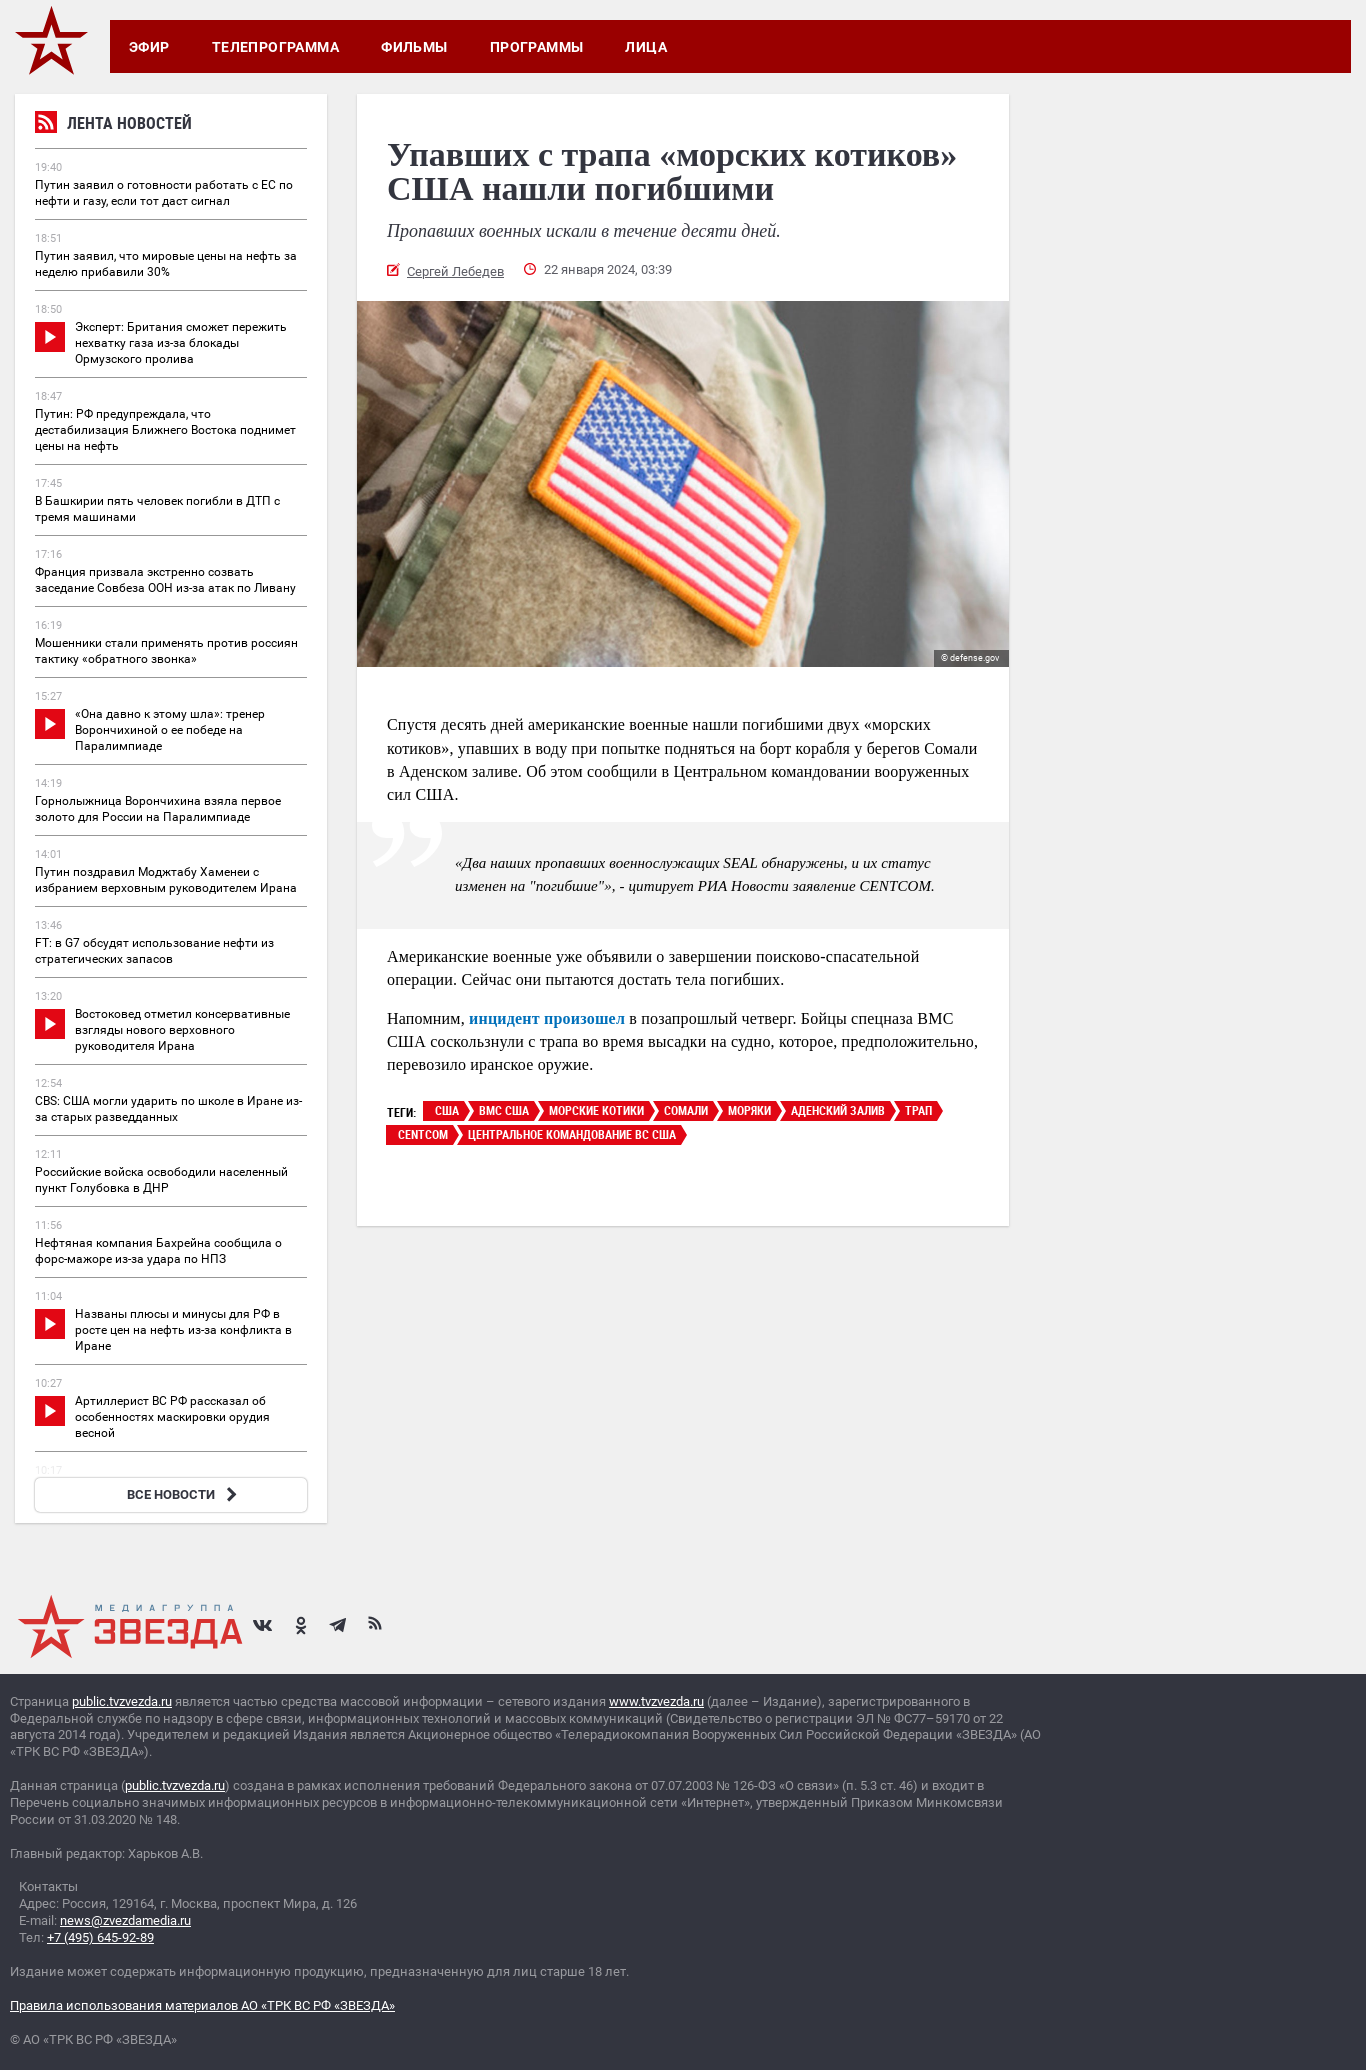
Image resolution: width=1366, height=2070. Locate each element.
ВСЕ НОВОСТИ (184, 1494)
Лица (646, 47)
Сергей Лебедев (455, 271)
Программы (537, 47)
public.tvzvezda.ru (122, 1701)
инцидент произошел (547, 1018)
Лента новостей (113, 125)
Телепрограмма (275, 47)
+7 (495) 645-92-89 (100, 1937)
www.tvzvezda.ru (656, 1701)
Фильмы (414, 47)
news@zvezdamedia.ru (125, 1920)
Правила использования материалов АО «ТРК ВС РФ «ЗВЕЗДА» (202, 2005)
